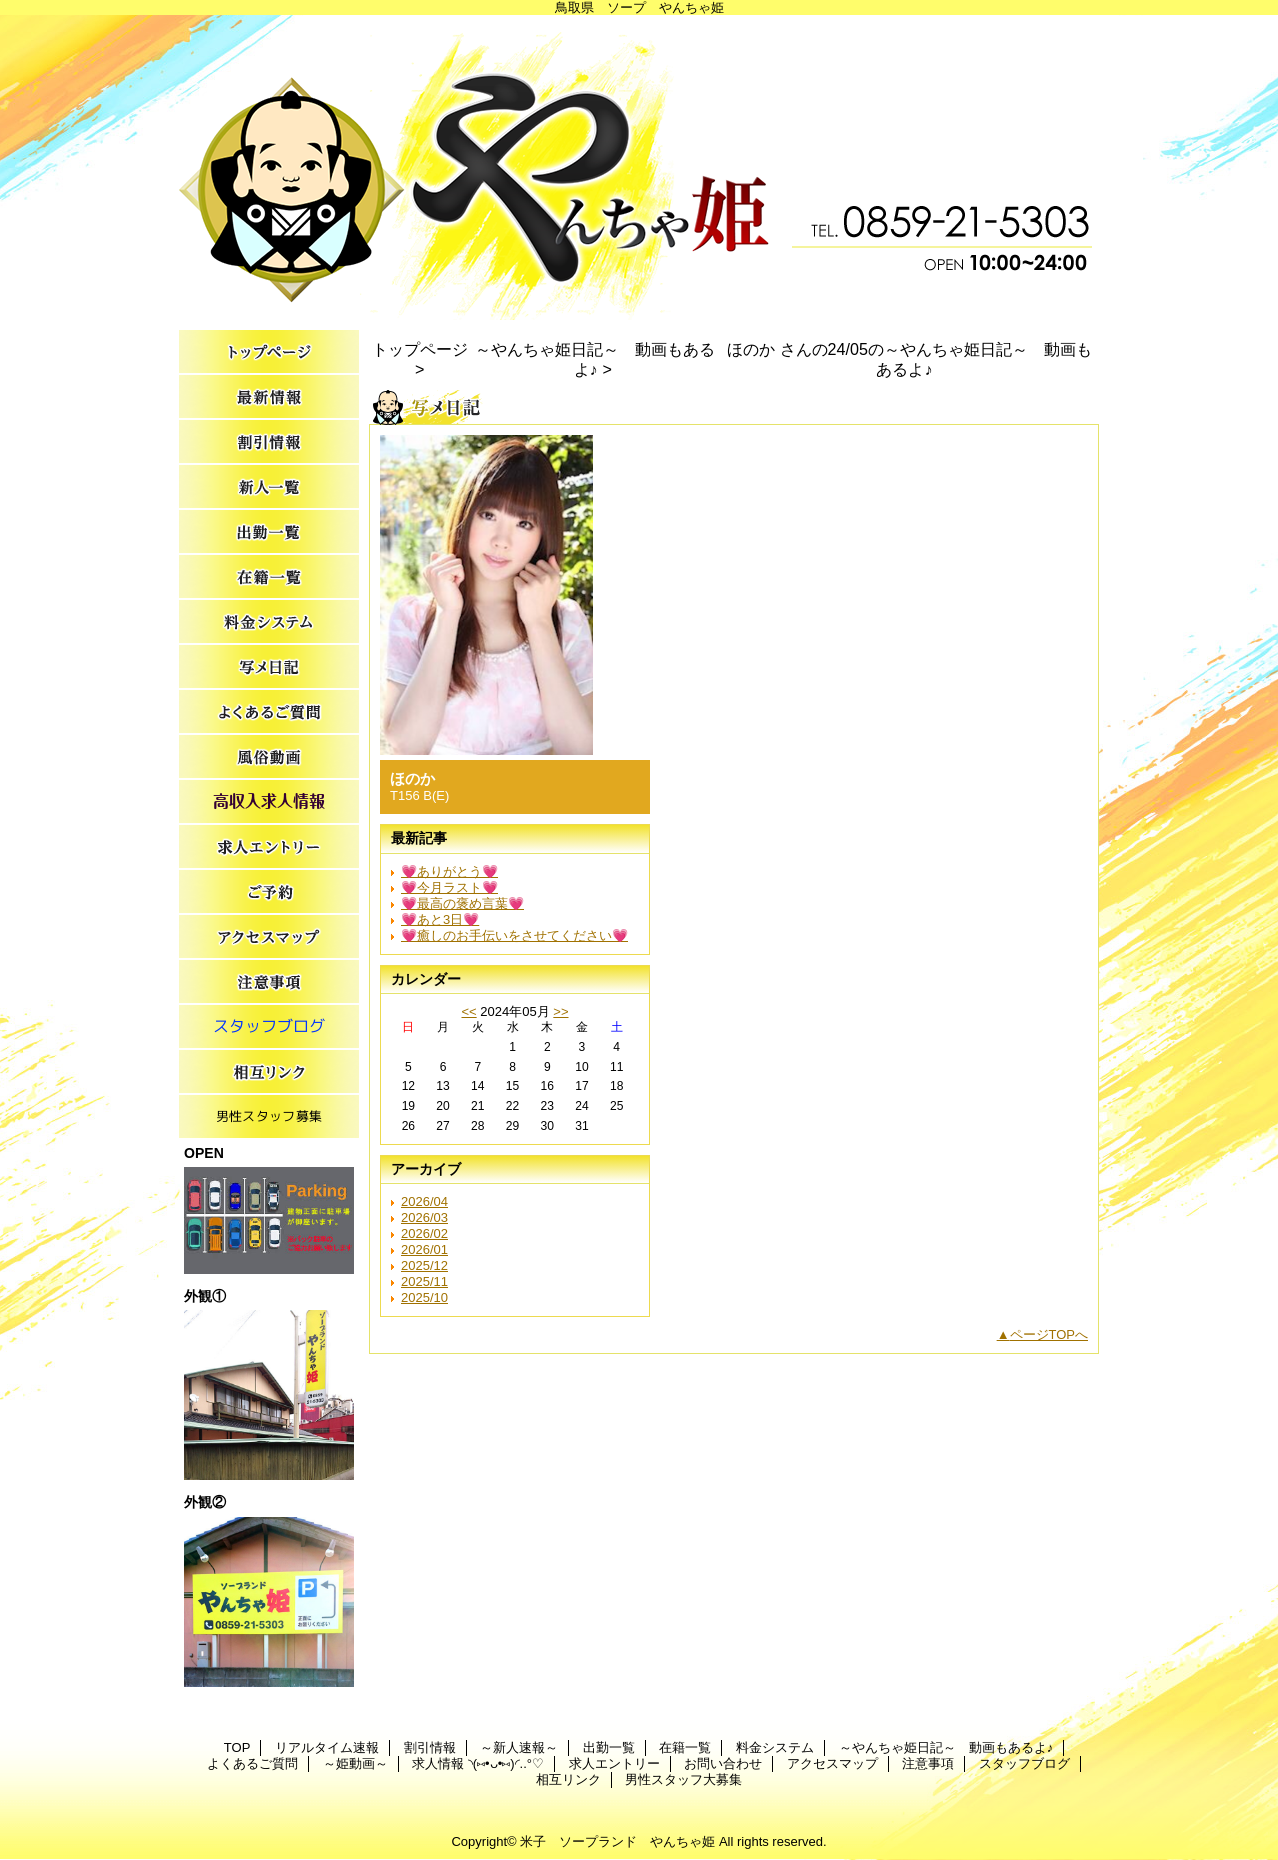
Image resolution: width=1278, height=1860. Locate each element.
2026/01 (424, 1249)
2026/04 (424, 1201)
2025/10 (424, 1297)
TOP (269, 352)
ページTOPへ (1049, 1334)
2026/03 (424, 1217)
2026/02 (424, 1233)
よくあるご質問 (269, 712)
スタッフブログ (269, 1027)
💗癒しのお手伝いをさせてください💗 (514, 935)
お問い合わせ (269, 892)
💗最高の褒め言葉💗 (462, 903)
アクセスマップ (269, 937)
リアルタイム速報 (269, 397)
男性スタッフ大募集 (269, 1117)
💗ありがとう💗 (449, 871)
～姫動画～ (269, 757)
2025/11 (424, 1281)
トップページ (420, 349)
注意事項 (269, 982)
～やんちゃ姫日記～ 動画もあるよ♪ (269, 667)
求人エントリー (269, 847)
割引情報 (269, 442)
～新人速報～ (269, 487)
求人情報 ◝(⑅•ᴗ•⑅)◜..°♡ (269, 802)
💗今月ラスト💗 (449, 887)
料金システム (269, 622)
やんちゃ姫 (639, 167)
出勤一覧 (269, 532)
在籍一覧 (269, 577)
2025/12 (424, 1265)
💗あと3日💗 (440, 919)
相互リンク (269, 1072)
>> (560, 1011)
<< (468, 1011)
